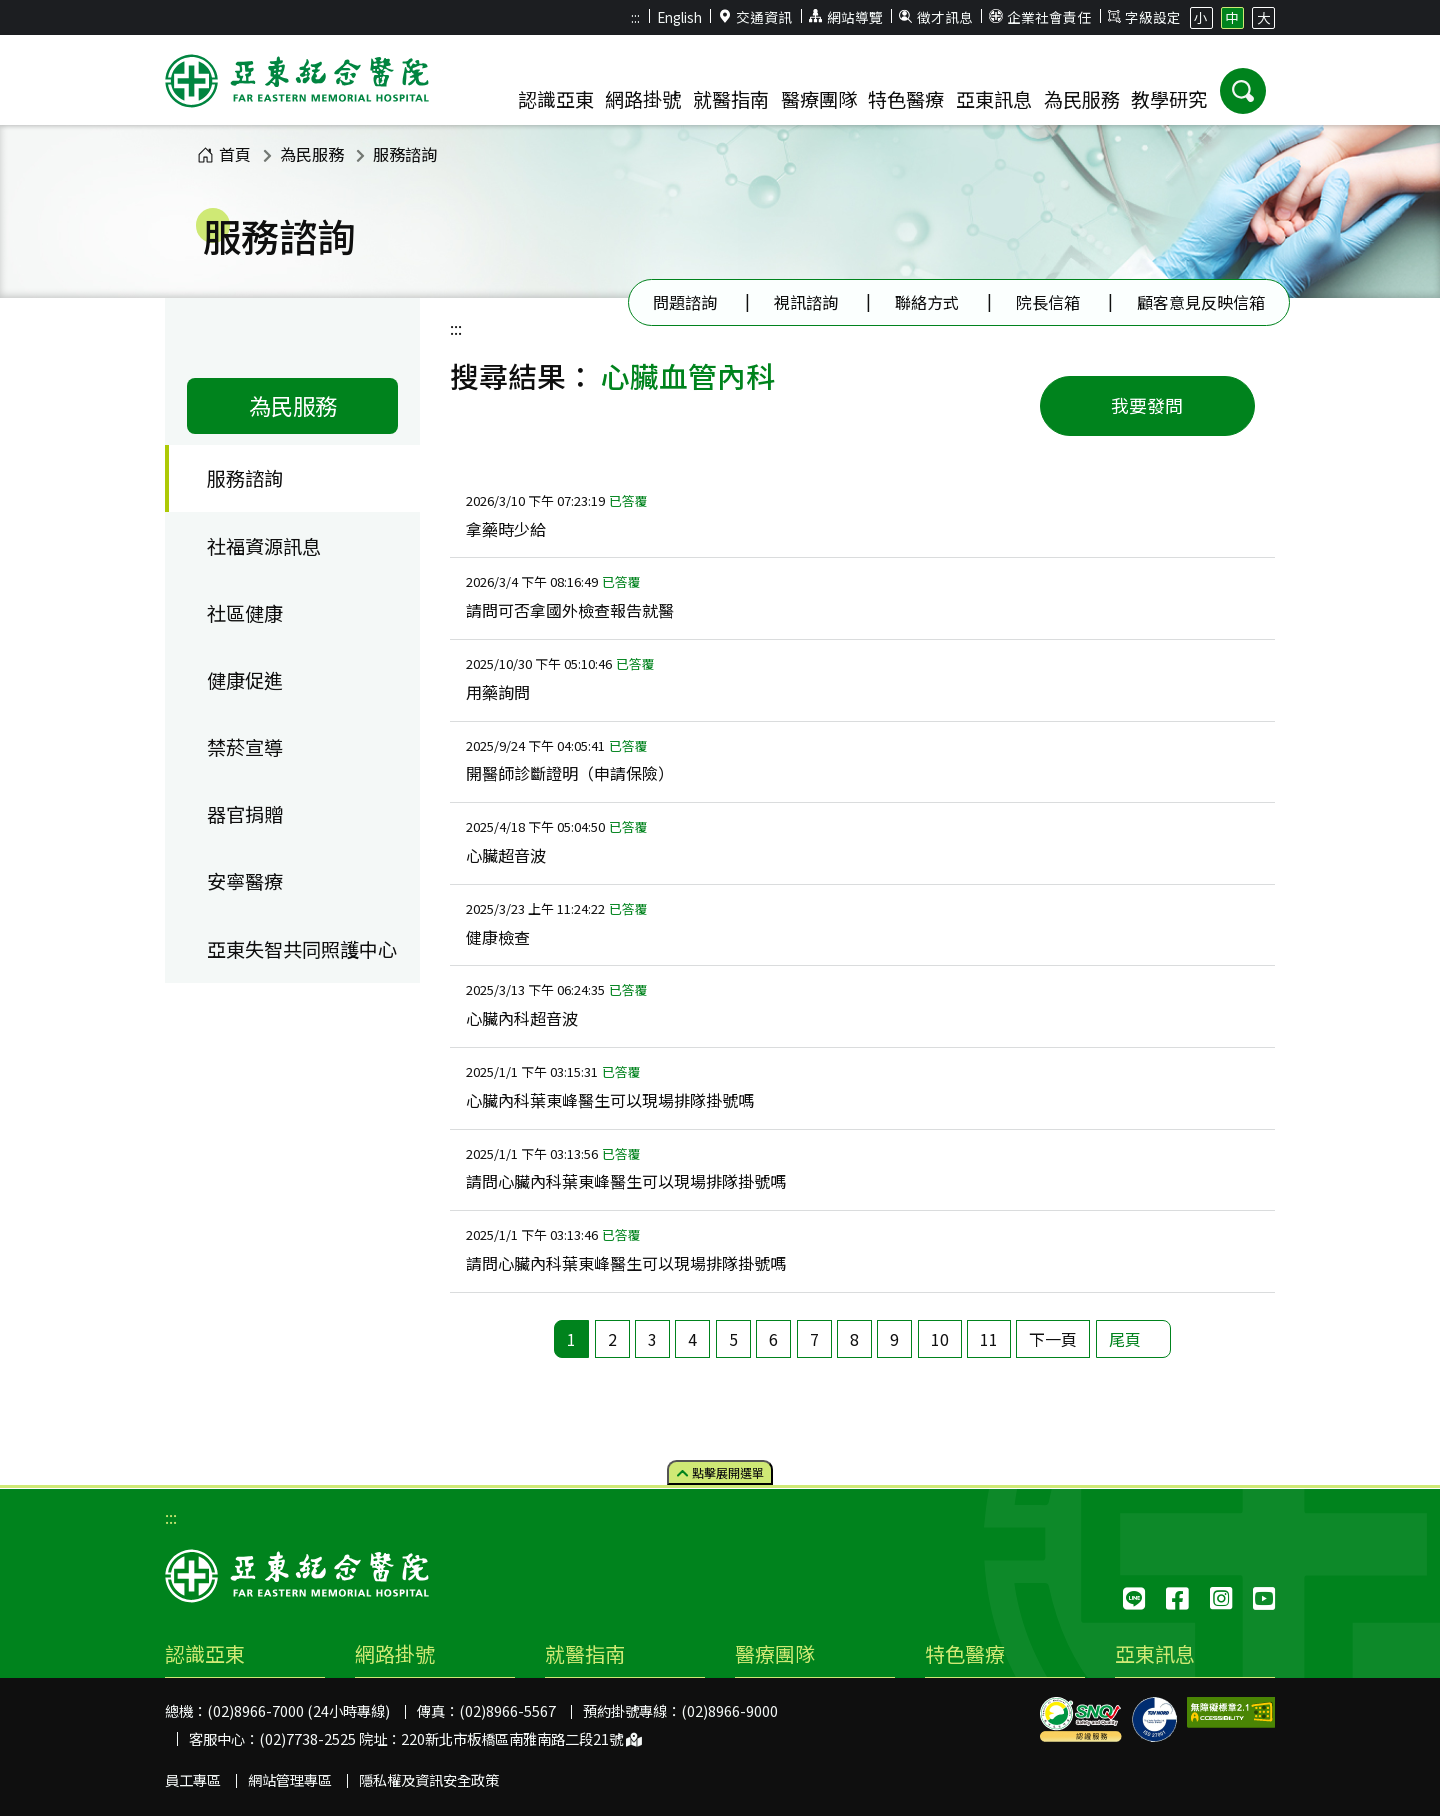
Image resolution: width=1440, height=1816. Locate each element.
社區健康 (245, 613)
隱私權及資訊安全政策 (429, 1779)
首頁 (224, 154)
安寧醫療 (245, 881)
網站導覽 (846, 17)
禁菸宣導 (245, 747)
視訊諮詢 (806, 302)
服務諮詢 (405, 154)
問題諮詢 (685, 302)
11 (989, 1339)
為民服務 (312, 154)
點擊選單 (720, 1471)
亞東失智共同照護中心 (302, 949)
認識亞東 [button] (556, 99)
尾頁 (1125, 1339)
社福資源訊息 (264, 546)
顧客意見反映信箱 (1201, 302)
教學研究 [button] (1169, 99)
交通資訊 (756, 17)
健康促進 (245, 680)
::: (635, 17)
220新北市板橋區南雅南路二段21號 (521, 1738)
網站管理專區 (290, 1779)
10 (940, 1339)
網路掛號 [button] (643, 99)
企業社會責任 (1040, 17)
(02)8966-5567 (507, 1710)
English (679, 17)
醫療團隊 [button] (819, 99)
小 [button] (1201, 17)
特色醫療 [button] (906, 99)
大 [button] (1264, 17)
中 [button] (1232, 17)
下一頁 (1053, 1339)
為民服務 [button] (1082, 99)
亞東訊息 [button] (994, 99)
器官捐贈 (245, 814)
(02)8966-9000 (729, 1710)
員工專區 (193, 1779)
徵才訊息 (936, 17)
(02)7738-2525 (307, 1738)
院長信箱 (1048, 302)
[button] (1243, 91)
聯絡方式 (927, 302)
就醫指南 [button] (731, 99)
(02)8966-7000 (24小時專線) (298, 1710)
